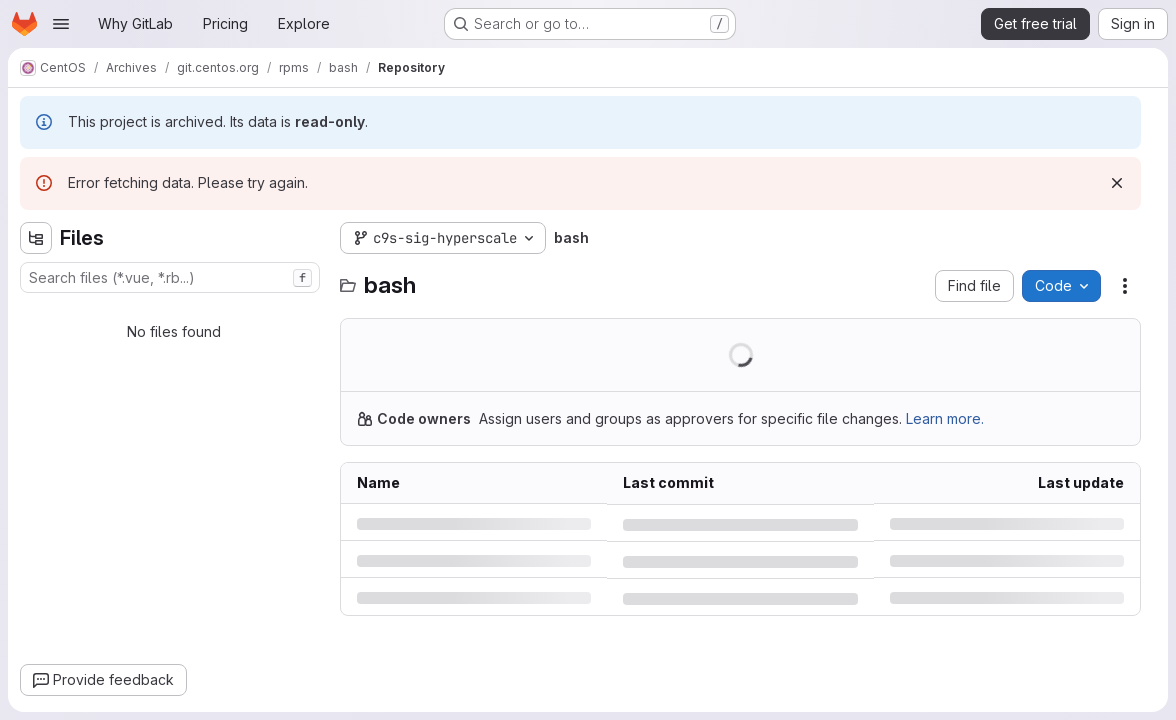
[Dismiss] (1117, 183)
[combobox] (170, 277)
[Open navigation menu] (61, 24)
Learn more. (945, 418)
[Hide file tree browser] (36, 238)
